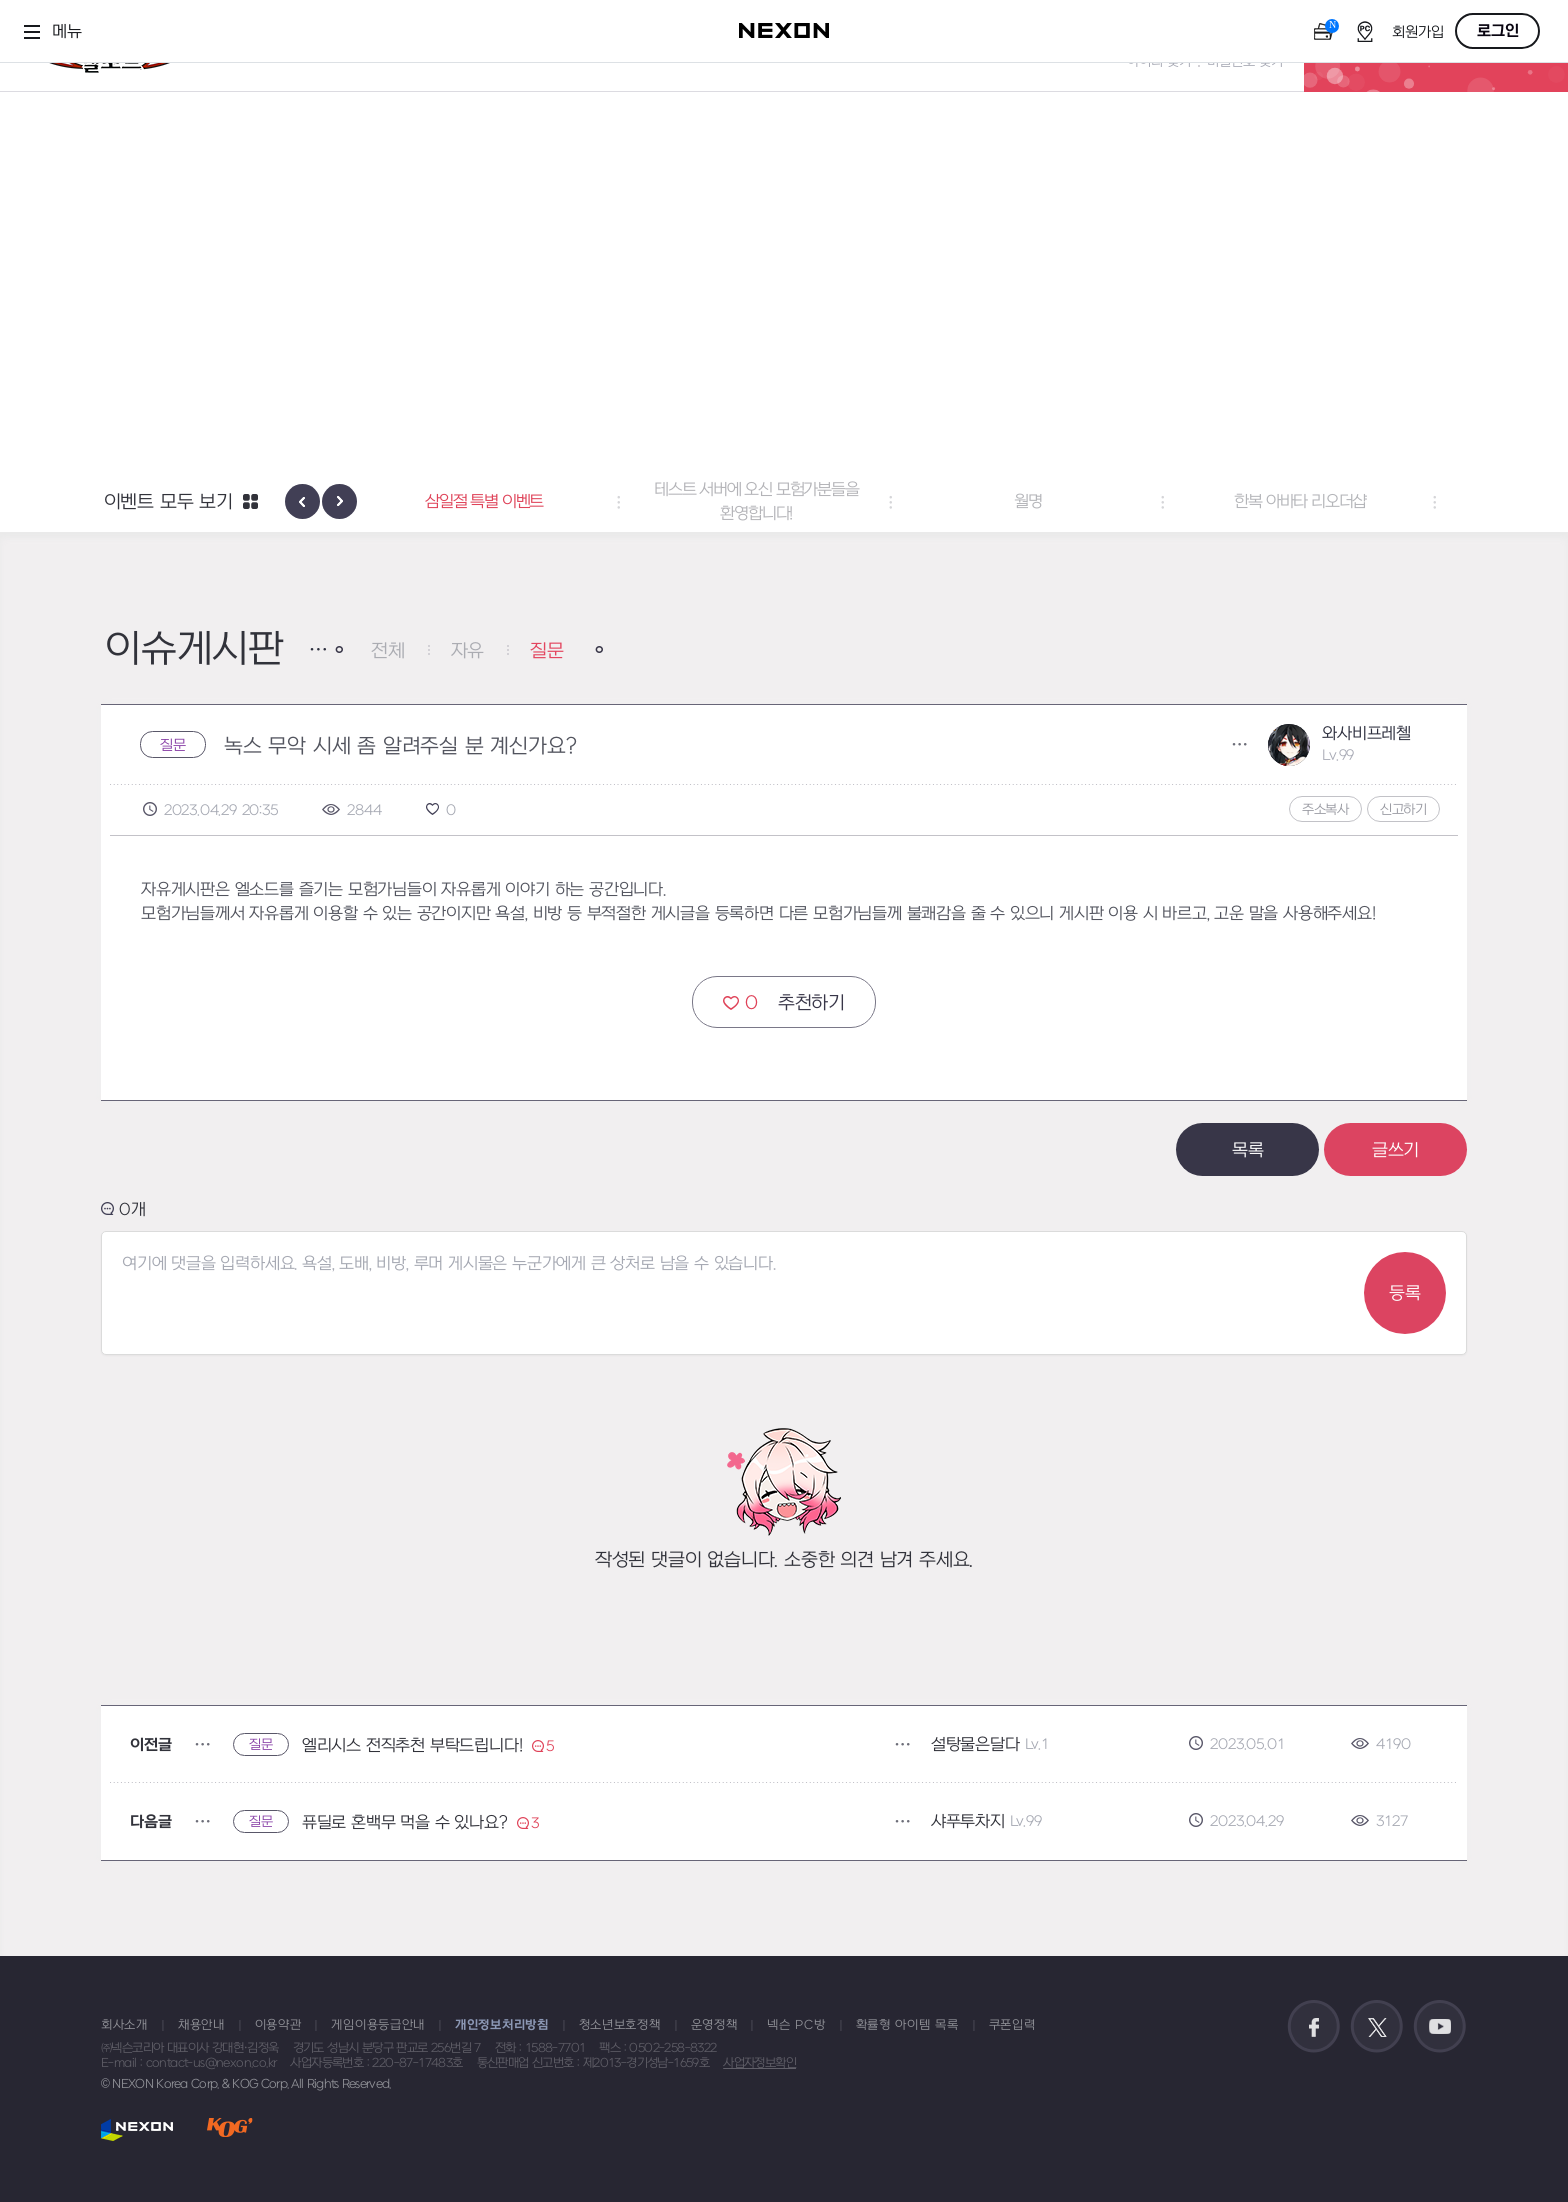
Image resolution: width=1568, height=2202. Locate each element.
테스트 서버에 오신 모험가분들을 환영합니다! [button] (784, 502)
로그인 (1498, 31)
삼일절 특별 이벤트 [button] (512, 502)
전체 (388, 651)
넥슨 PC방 (796, 2025)
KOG (230, 2129)
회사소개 (124, 2025)
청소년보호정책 (620, 2025)
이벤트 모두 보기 (168, 502)
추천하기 (784, 1002)
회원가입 (1418, 32)
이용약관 (278, 2025)
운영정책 (714, 2025)
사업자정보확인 (759, 2063)
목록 (1248, 1150)
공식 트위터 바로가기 (1377, 2027)
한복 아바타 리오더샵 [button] (1328, 502)
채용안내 (201, 2025)
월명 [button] (1056, 502)
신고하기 (1403, 809)
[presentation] (302, 501)
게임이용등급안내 (378, 2025)
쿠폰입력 (1012, 2025)
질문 (547, 651)
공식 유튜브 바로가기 (1440, 2027)
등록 (1405, 1293)
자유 (468, 651)
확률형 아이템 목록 (907, 2025)
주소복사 (1325, 809)
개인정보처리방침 (502, 2025)
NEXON (137, 2129)
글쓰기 (1395, 1150)
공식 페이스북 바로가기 (1314, 2027)
